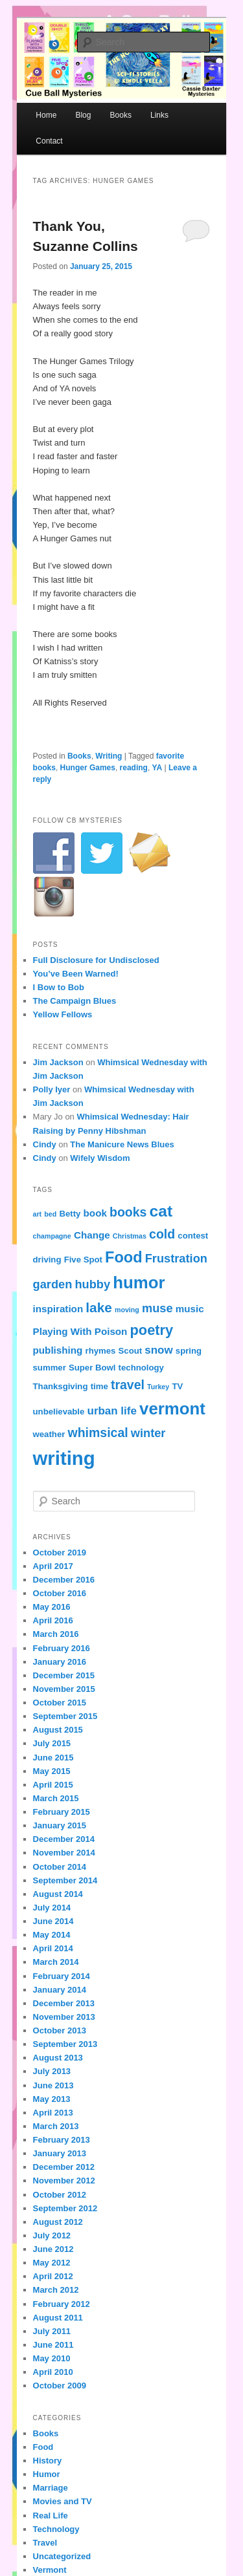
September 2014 (65, 1880)
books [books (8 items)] (128, 1212)
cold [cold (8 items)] (162, 1234)
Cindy (44, 1144)
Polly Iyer (52, 1089)
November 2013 (64, 2017)
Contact (49, 141)
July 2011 (52, 2331)
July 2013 (52, 2071)
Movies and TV (62, 2501)
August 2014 (58, 1894)
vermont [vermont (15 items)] (172, 1409)
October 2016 (59, 1593)
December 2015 (64, 1675)
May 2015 (52, 1771)
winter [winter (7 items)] (148, 1433)
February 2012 (61, 2304)
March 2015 (56, 1798)
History (47, 2460)
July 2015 (52, 1743)
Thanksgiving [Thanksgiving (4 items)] (60, 1386)
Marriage (50, 2488)
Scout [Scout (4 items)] (131, 1351)
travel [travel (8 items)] (128, 1385)
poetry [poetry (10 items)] (151, 1330)
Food (43, 2447)
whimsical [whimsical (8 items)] (98, 1432)
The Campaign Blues (75, 1001)
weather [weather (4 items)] (49, 1434)
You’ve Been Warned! (76, 974)
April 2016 (53, 1620)
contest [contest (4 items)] (193, 1235)
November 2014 (64, 1852)
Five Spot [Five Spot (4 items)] (83, 1259)
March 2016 (56, 1634)
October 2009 (59, 2385)
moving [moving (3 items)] (127, 1310)
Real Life (50, 2515)
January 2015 (59, 1825)
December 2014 (64, 1839)
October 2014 (59, 1867)
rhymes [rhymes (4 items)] (101, 1351)
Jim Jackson (58, 1062)
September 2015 (65, 1716)
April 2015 (53, 1785)
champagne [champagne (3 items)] (52, 1236)
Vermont (50, 2570)
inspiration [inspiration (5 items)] (58, 1308)
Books (121, 115)
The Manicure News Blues (122, 1144)
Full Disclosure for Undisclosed (96, 960)
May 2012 (52, 2263)
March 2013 (56, 2126)
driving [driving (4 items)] (47, 1259)
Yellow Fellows (63, 1014)
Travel (45, 2543)
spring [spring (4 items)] (189, 1351)
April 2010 (53, 2372)
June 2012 (53, 2249)
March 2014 (56, 1962)
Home (46, 115)
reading (134, 767)
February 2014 (61, 1976)
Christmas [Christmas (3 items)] (129, 1236)
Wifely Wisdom (100, 1158)
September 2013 (65, 2044)
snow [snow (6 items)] (158, 1350)
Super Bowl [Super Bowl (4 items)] (92, 1367)
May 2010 (52, 2358)
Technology (56, 2529)
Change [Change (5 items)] (92, 1234)
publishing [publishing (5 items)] (58, 1350)
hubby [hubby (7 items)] (92, 1284)
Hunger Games (87, 767)
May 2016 (52, 1607)
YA (157, 767)
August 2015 (58, 1730)
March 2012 (56, 2290)
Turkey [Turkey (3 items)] (158, 1387)
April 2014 (53, 1948)
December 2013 (64, 2003)
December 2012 (64, 2167)
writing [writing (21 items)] (64, 1458)
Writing (108, 756)
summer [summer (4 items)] (49, 1367)
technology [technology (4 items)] (141, 1367)
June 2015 (53, 1757)
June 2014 (53, 1921)
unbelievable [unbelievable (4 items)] (59, 1411)
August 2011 (58, 2317)
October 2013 (59, 2030)
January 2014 (59, 1990)
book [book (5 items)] (95, 1212)
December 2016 (64, 1580)
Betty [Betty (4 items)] (69, 1213)
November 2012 (64, 2180)
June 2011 (53, 2345)
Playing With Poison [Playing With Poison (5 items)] (80, 1331)
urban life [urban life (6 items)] (112, 1411)
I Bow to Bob (58, 987)
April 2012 (53, 2276)
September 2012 (65, 2208)
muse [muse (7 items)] (157, 1308)
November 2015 (64, 1689)
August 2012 (58, 2222)
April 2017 (53, 1566)
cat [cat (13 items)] (161, 1211)
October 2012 (59, 2195)
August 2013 (58, 2057)
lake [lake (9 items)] (98, 1307)
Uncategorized (62, 2556)
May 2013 (52, 2099)
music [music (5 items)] (190, 1308)
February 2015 (61, 1812)
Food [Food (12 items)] (123, 1257)
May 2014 (52, 1935)
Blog (83, 115)
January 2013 (59, 2153)
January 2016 (59, 1662)
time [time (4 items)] (99, 1386)
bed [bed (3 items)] (50, 1214)
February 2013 (61, 2140)
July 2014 (52, 1907)
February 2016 (61, 1648)
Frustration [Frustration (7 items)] (176, 1258)
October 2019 (59, 1552)
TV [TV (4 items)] (177, 1386)
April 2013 (53, 2112)
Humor (46, 2474)
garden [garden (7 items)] (53, 1284)
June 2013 (53, 2085)
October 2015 (59, 1702)
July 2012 (52, 2235)
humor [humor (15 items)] (139, 1282)
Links (159, 115)
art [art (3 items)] (37, 1214)
